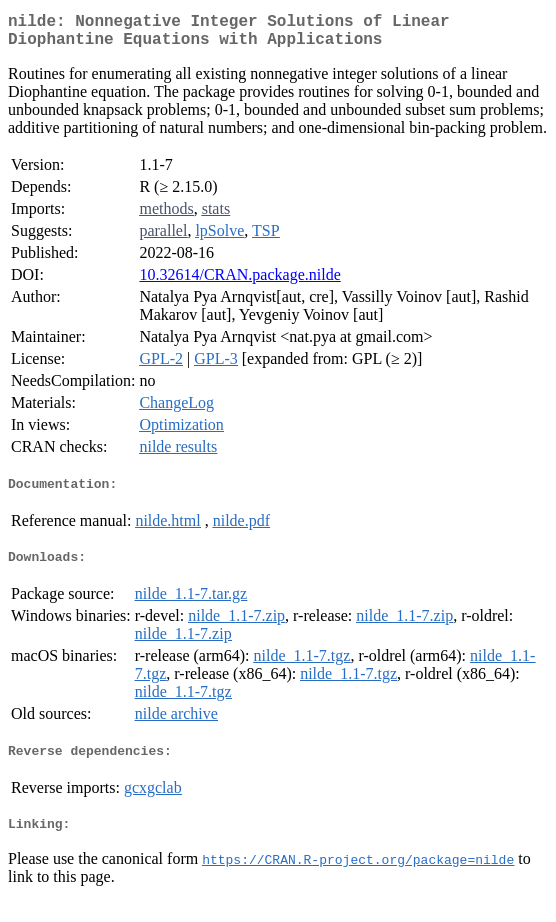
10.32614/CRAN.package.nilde (239, 282)
